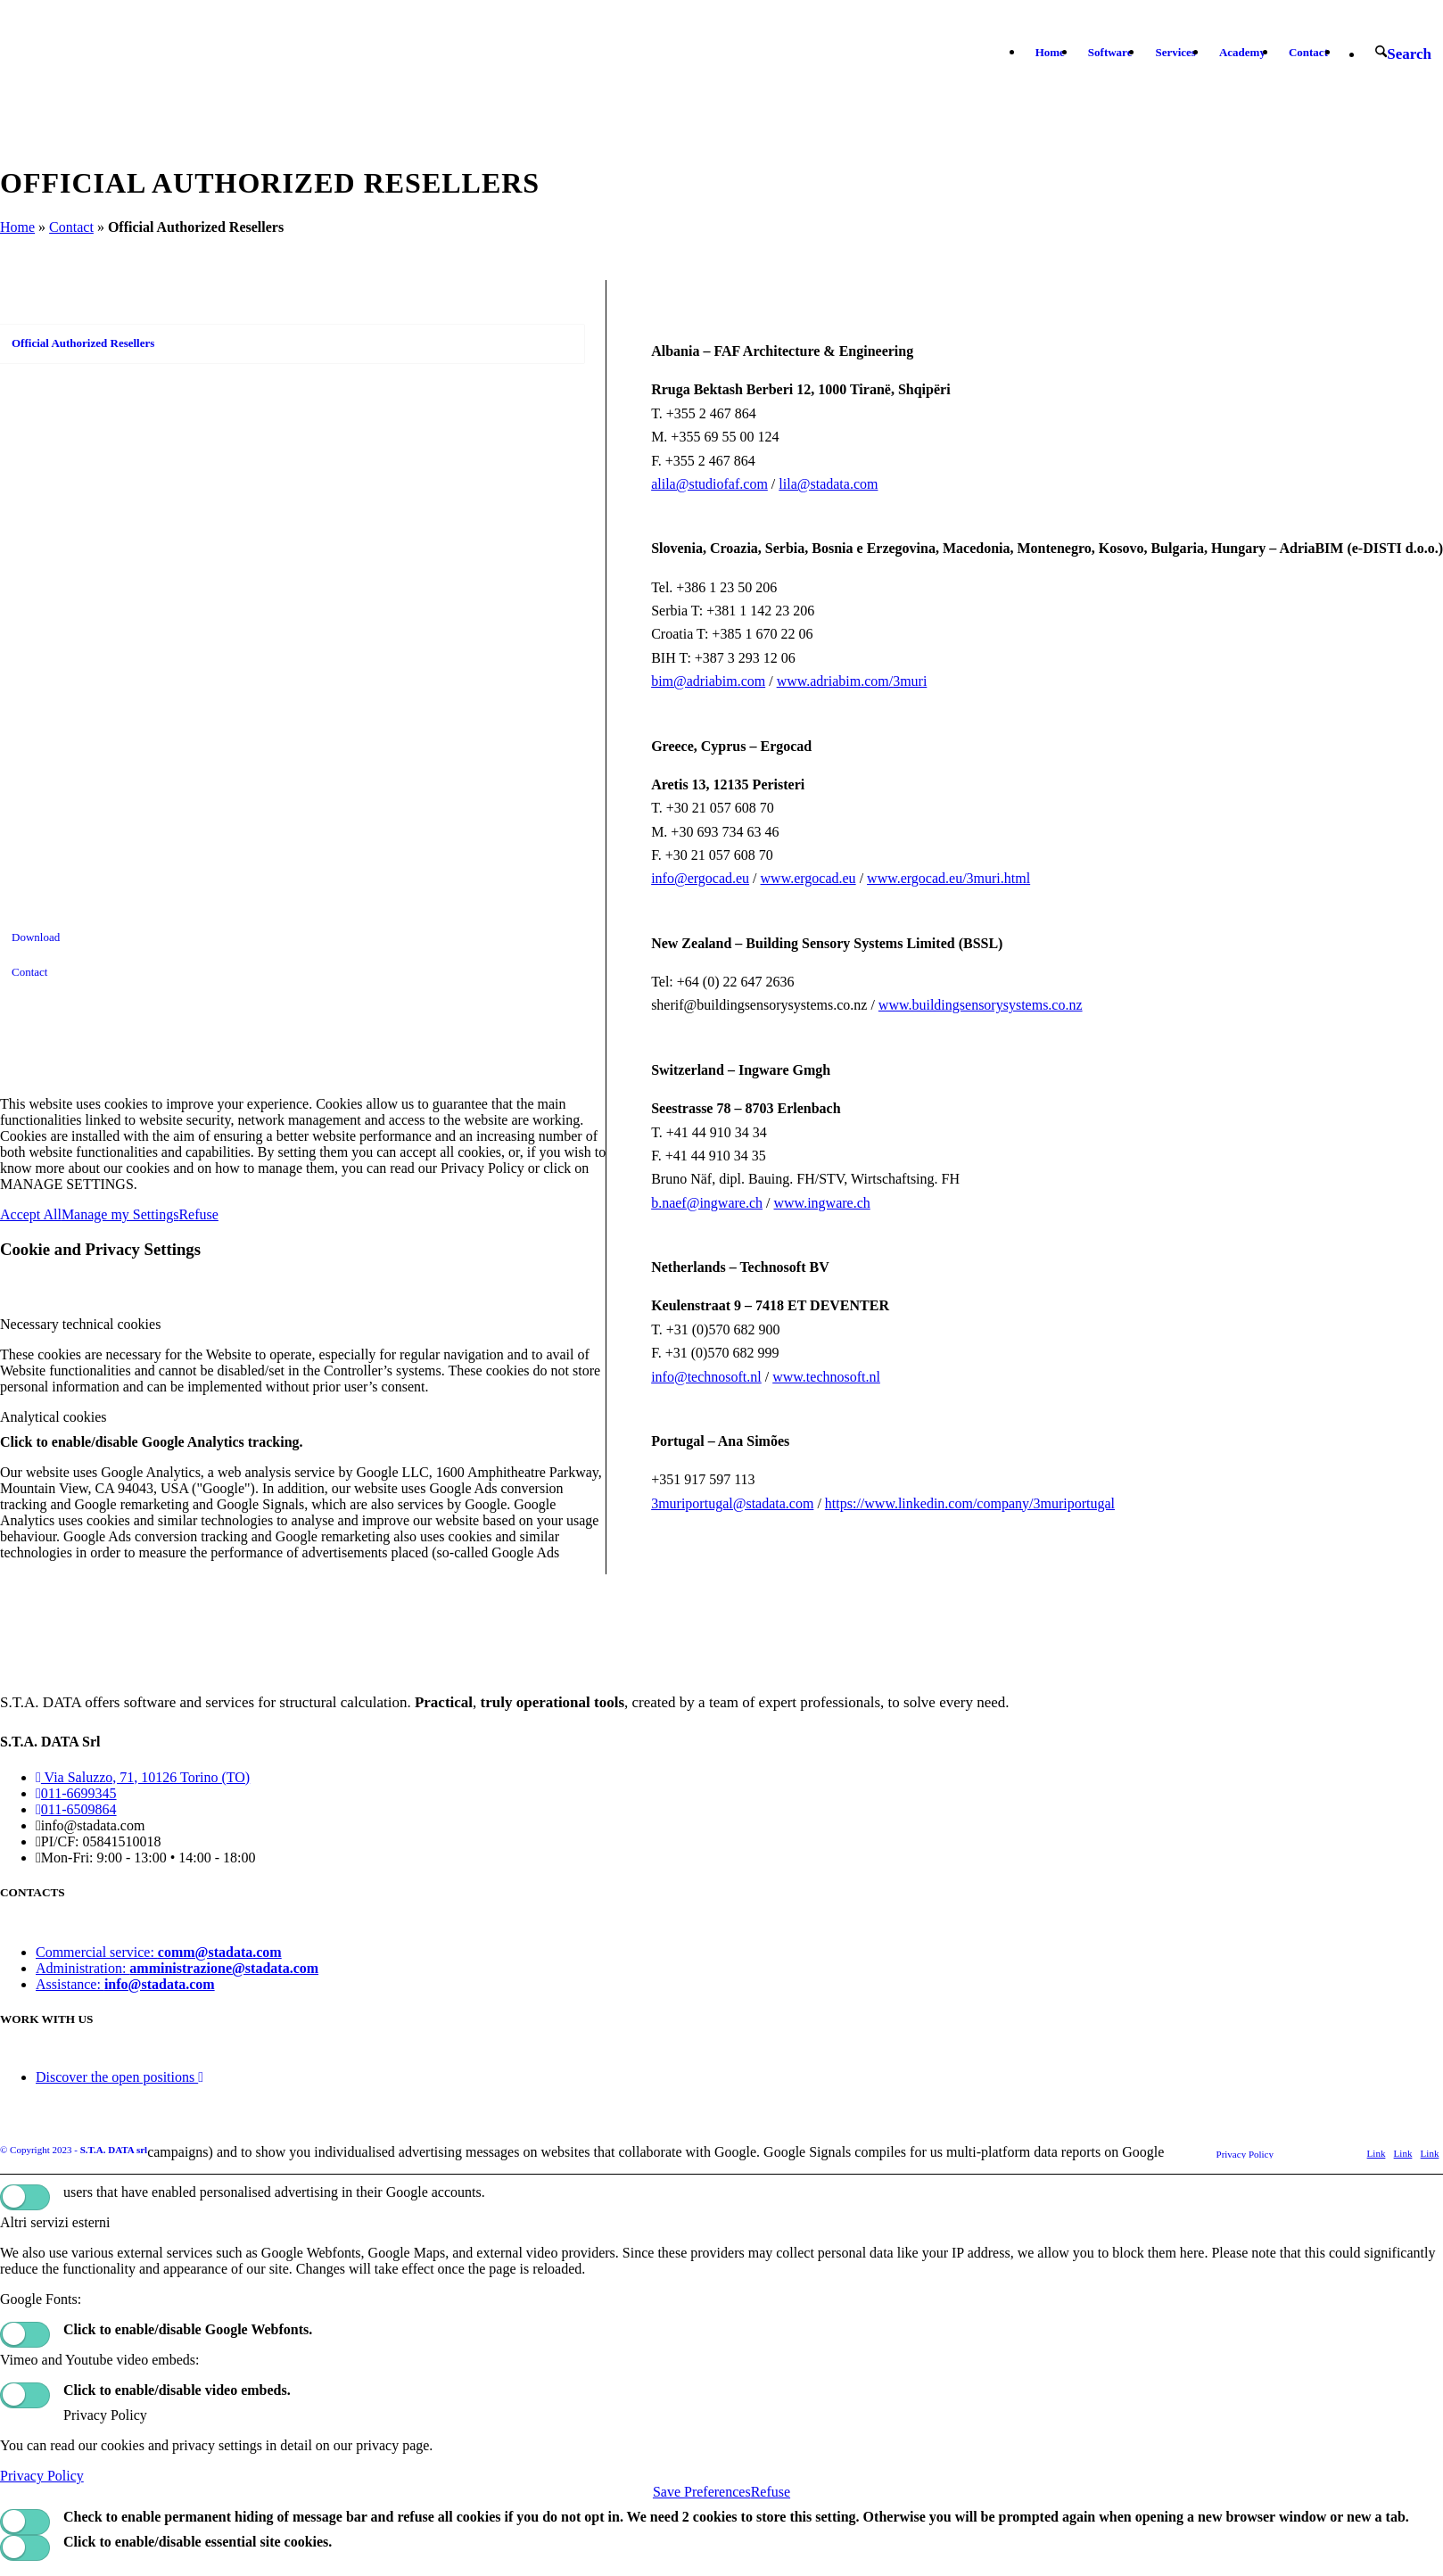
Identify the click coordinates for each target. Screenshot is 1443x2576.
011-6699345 (76, 1793)
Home (17, 227)
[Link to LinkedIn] (1402, 2153)
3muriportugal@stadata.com (732, 1503)
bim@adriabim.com (708, 681)
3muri (910, 681)
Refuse (198, 1214)
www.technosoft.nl (826, 1376)
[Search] (1403, 53)
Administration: (177, 1968)
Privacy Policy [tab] (105, 2415)
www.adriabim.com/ (835, 681)
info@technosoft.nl (706, 1376)
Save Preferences (702, 2491)
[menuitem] (1050, 52)
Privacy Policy (42, 2475)
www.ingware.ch (822, 1202)
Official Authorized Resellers (83, 343)
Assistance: (125, 1984)
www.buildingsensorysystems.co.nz (980, 1004)
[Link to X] (1376, 2153)
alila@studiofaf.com (709, 483)
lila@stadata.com (828, 483)
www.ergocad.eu (808, 878)
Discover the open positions (119, 2077)
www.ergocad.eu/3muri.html (948, 878)
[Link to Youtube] (1429, 2153)
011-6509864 (76, 1809)
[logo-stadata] (114, 52)
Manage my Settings (120, 1214)
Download (36, 937)
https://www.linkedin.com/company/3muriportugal (970, 1503)
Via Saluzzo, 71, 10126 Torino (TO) (143, 1777)
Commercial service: (159, 1952)
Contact (71, 227)
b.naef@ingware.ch (707, 1202)
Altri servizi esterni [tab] (55, 2222)
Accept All (31, 1214)
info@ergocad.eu (700, 878)
